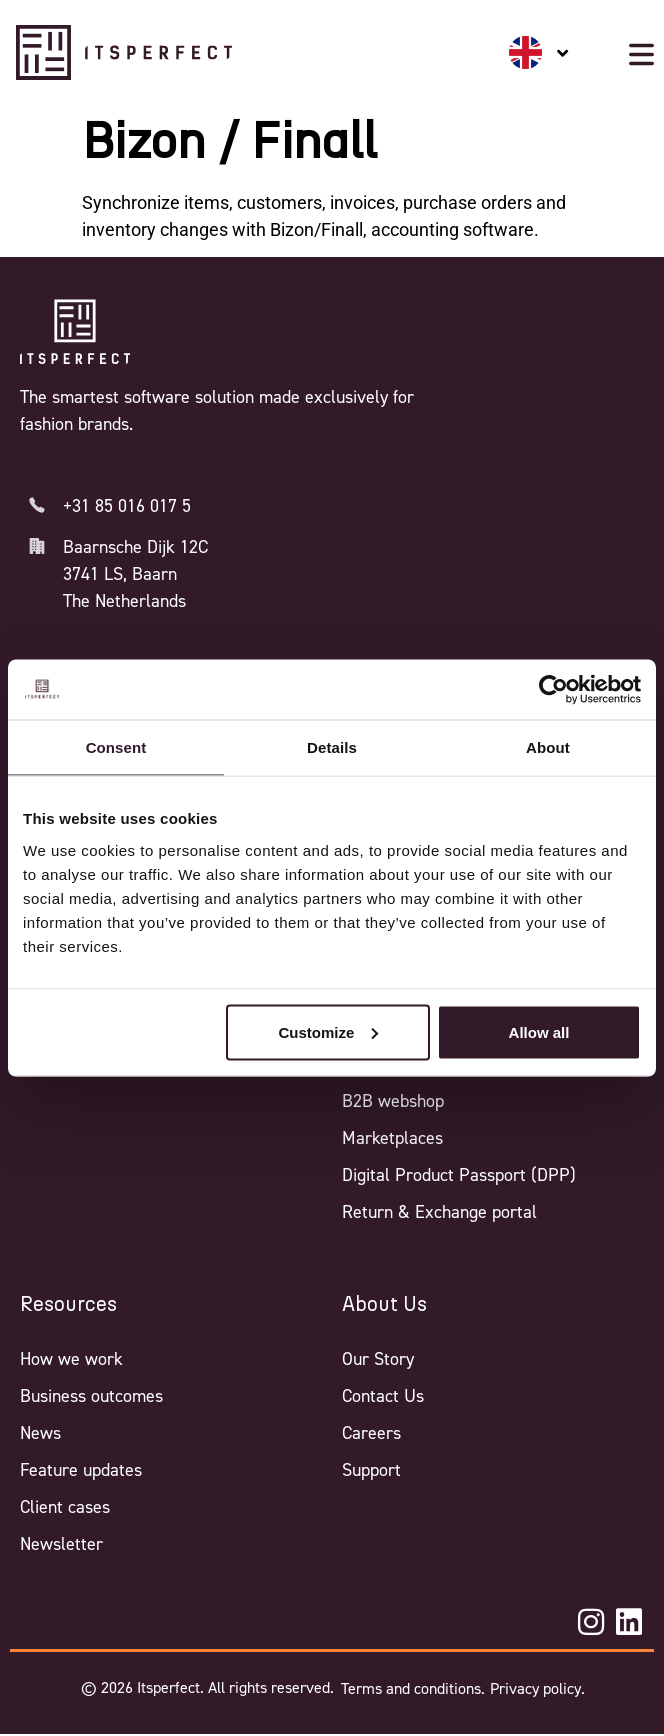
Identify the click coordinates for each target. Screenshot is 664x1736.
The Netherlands (124, 601)
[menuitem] (539, 52)
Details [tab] (332, 747)
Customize (328, 1031)
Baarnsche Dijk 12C (135, 547)
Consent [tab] (116, 747)
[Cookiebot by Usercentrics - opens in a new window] (553, 690)
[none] (539, 52)
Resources (68, 1305)
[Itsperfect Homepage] (75, 332)
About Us (384, 1305)
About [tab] (548, 747)
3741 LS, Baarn (120, 574)
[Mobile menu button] (641, 54)
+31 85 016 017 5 (127, 506)
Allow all (539, 1031)
